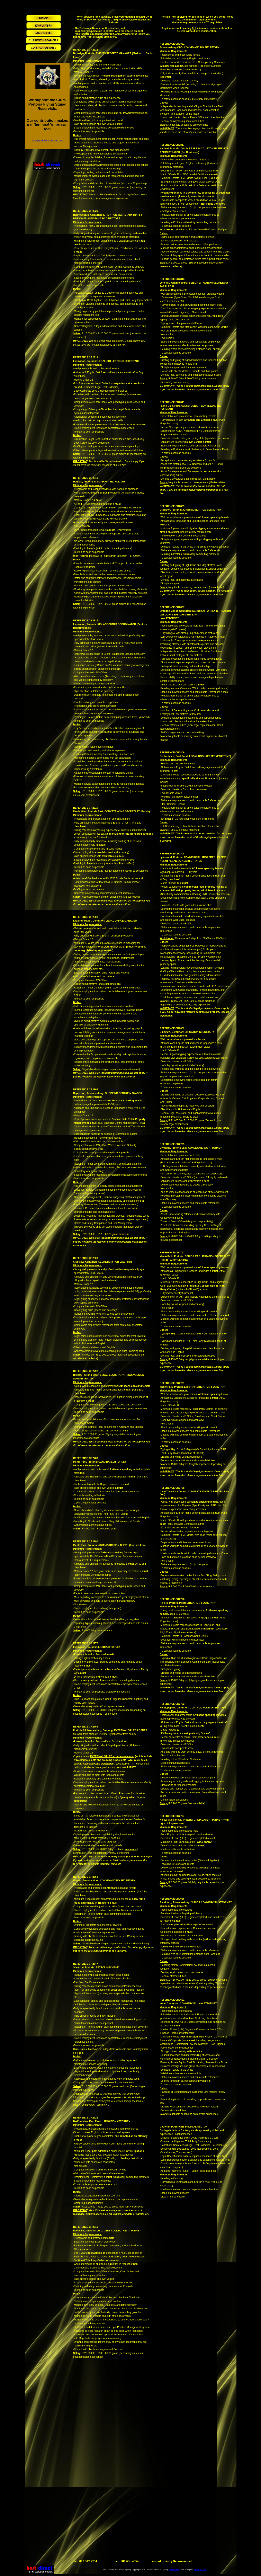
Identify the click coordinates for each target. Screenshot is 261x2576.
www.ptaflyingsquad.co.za (47, 140)
